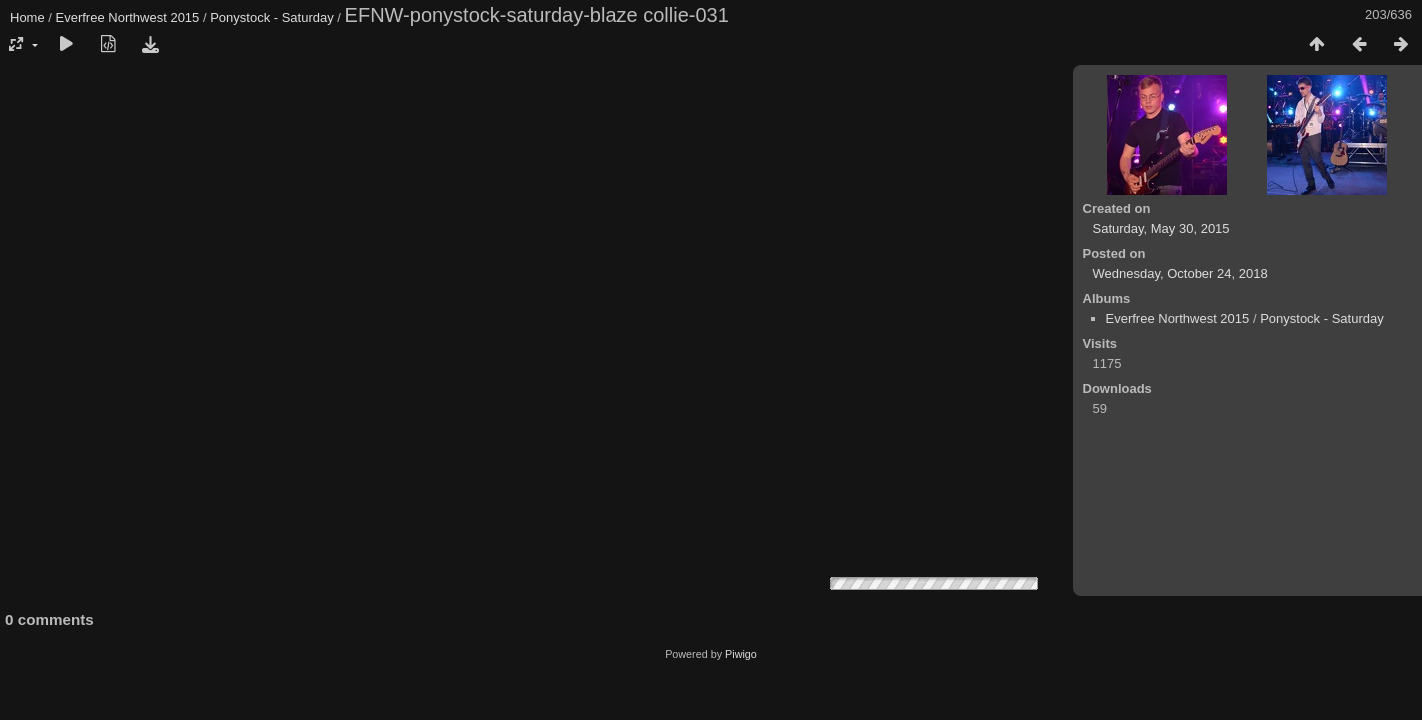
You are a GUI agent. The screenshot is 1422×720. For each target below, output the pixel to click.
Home (27, 17)
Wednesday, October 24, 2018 (1180, 273)
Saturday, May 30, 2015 (1161, 228)
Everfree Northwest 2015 (128, 17)
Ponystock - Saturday (272, 17)
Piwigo (741, 654)
